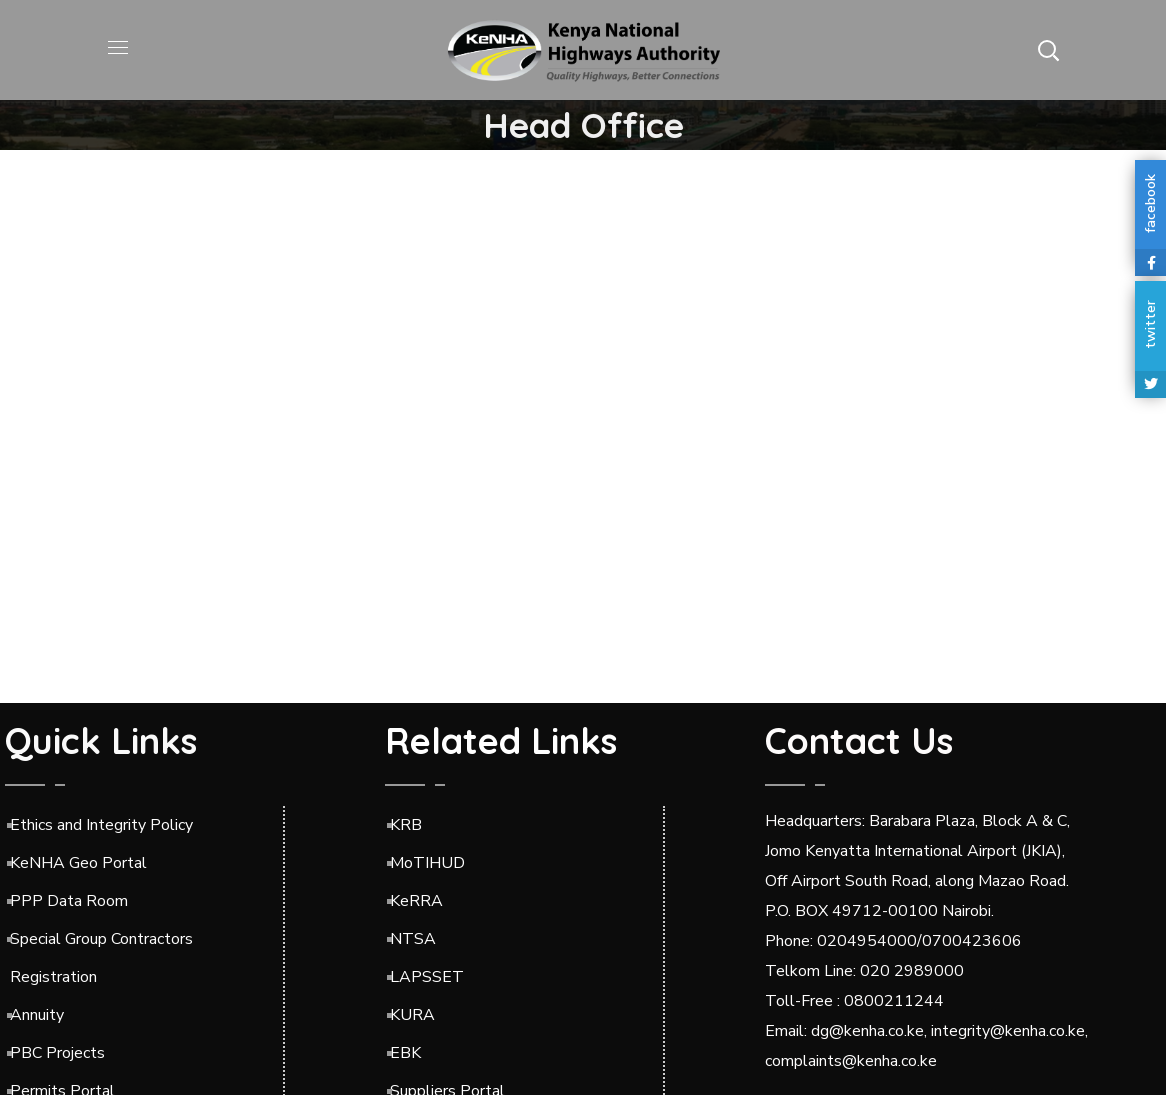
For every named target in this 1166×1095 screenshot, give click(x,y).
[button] (1048, 50)
